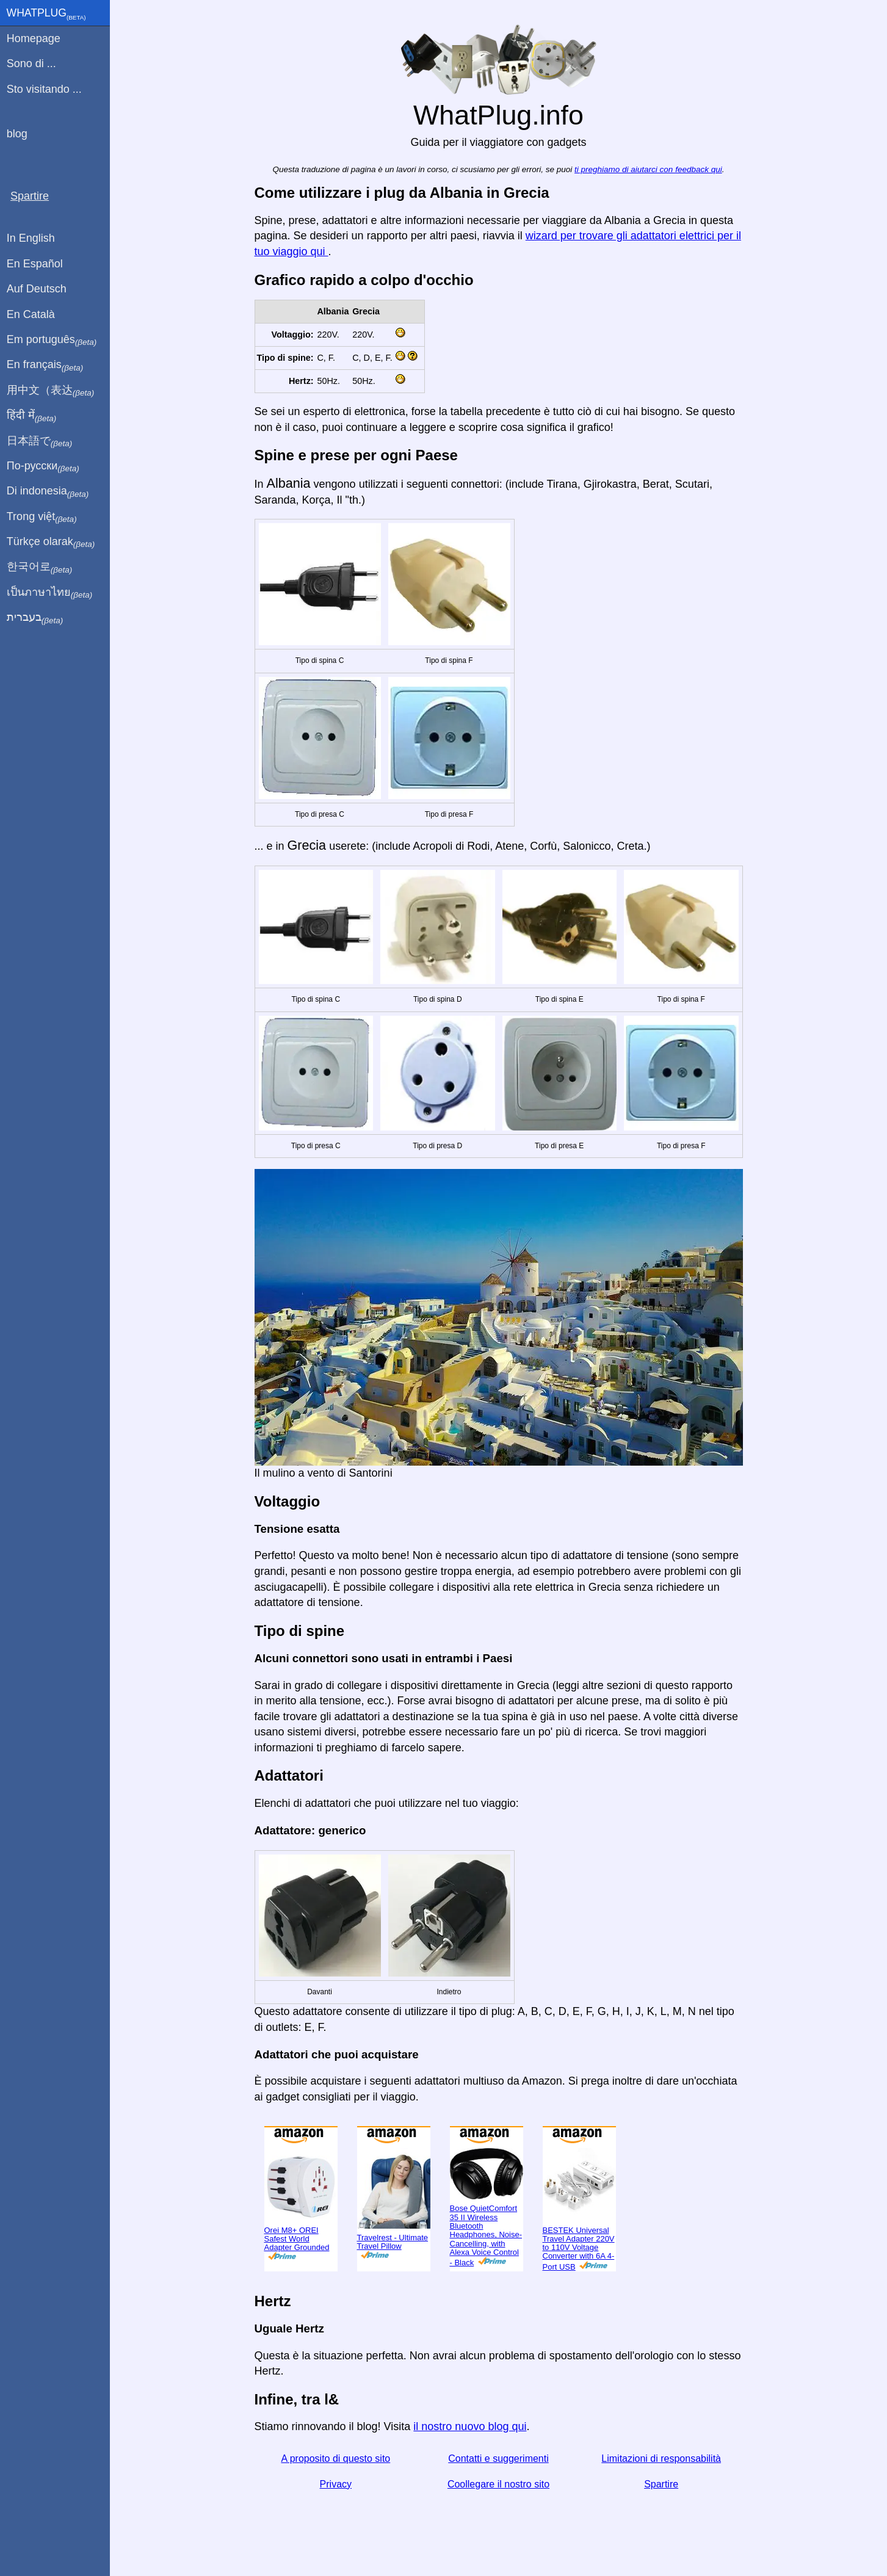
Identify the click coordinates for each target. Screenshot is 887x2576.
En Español (35, 264)
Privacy (336, 2484)
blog (17, 134)
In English (31, 238)
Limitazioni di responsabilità (661, 2458)
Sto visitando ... (44, 89)
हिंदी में (32, 415)
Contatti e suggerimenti (498, 2458)
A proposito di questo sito (335, 2458)
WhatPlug (46, 14)
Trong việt (42, 517)
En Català (31, 314)
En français (45, 365)
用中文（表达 (50, 390)
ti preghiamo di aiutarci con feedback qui (648, 169)
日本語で (39, 441)
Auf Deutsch (37, 289)
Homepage (33, 38)
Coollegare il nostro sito (498, 2484)
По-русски (43, 466)
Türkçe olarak (51, 542)
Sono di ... (31, 63)
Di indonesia (48, 491)
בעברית (35, 617)
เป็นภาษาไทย (49, 592)
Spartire (661, 2484)
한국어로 (39, 567)
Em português (52, 340)
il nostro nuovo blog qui (469, 2426)
